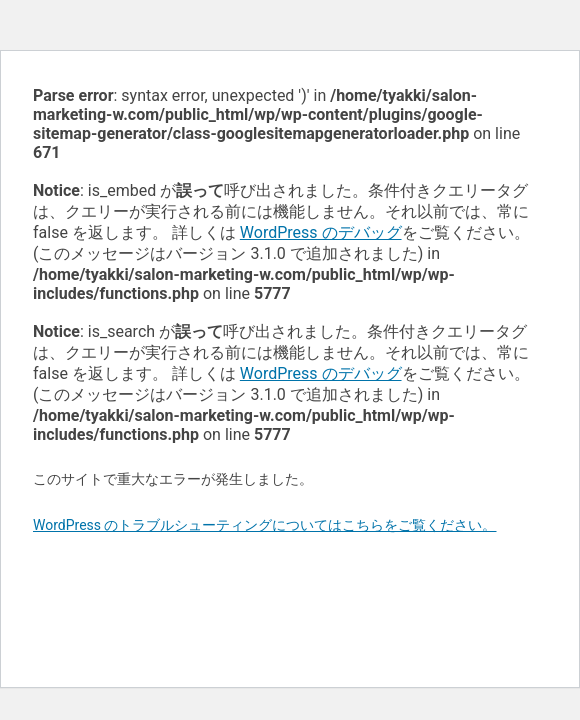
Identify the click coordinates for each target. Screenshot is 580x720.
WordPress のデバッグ (321, 232)
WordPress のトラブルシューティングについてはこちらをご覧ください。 (265, 525)
